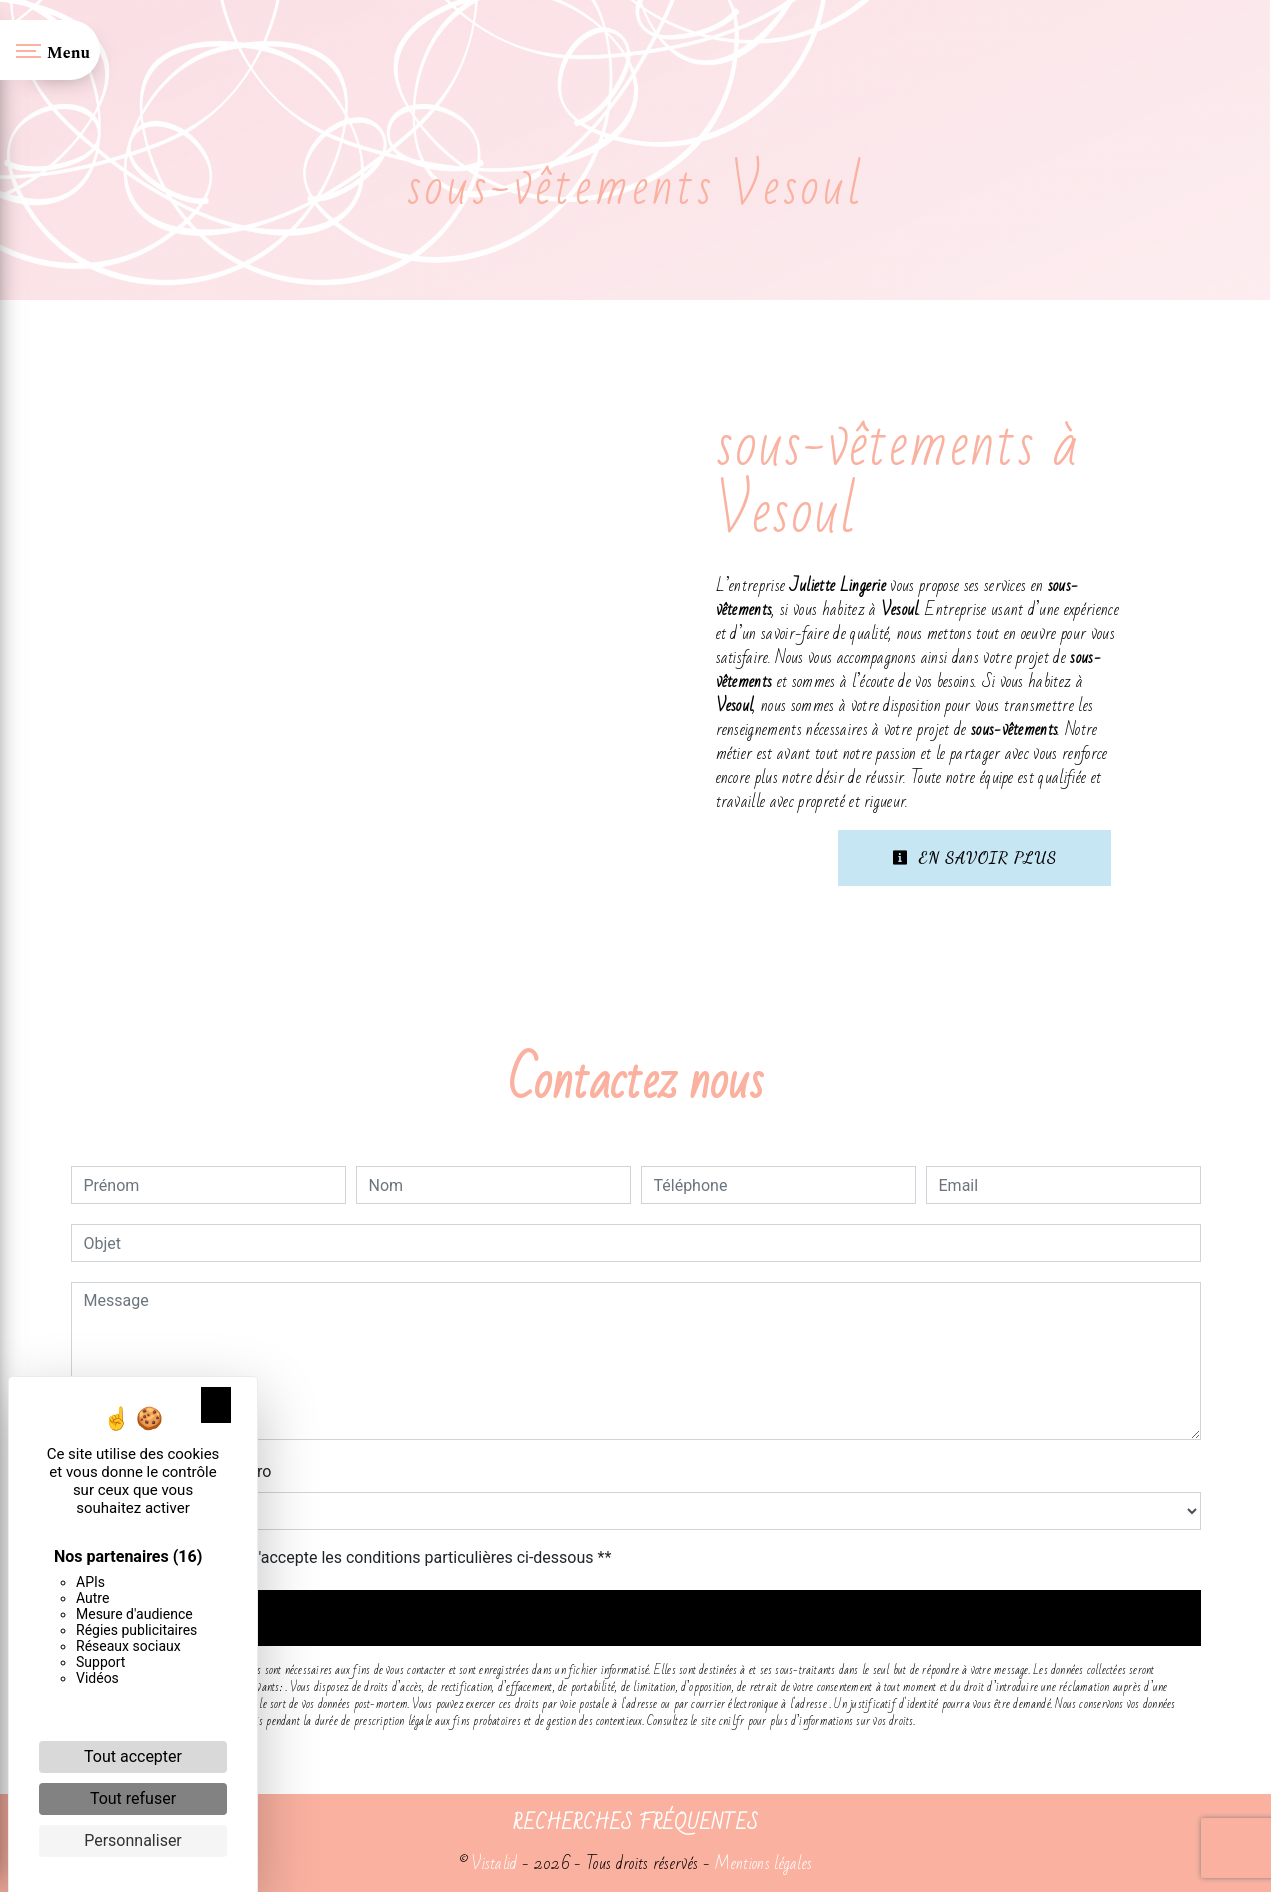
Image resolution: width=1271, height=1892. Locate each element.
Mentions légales (761, 1863)
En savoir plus (974, 857)
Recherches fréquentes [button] (636, 1823)
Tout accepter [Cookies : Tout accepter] (133, 1756)
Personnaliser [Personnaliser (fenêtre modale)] (133, 1840)
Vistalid (494, 1863)
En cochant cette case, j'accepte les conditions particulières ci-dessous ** (351, 1557)
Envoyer (635, 1617)
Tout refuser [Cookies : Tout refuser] (133, 1798)
